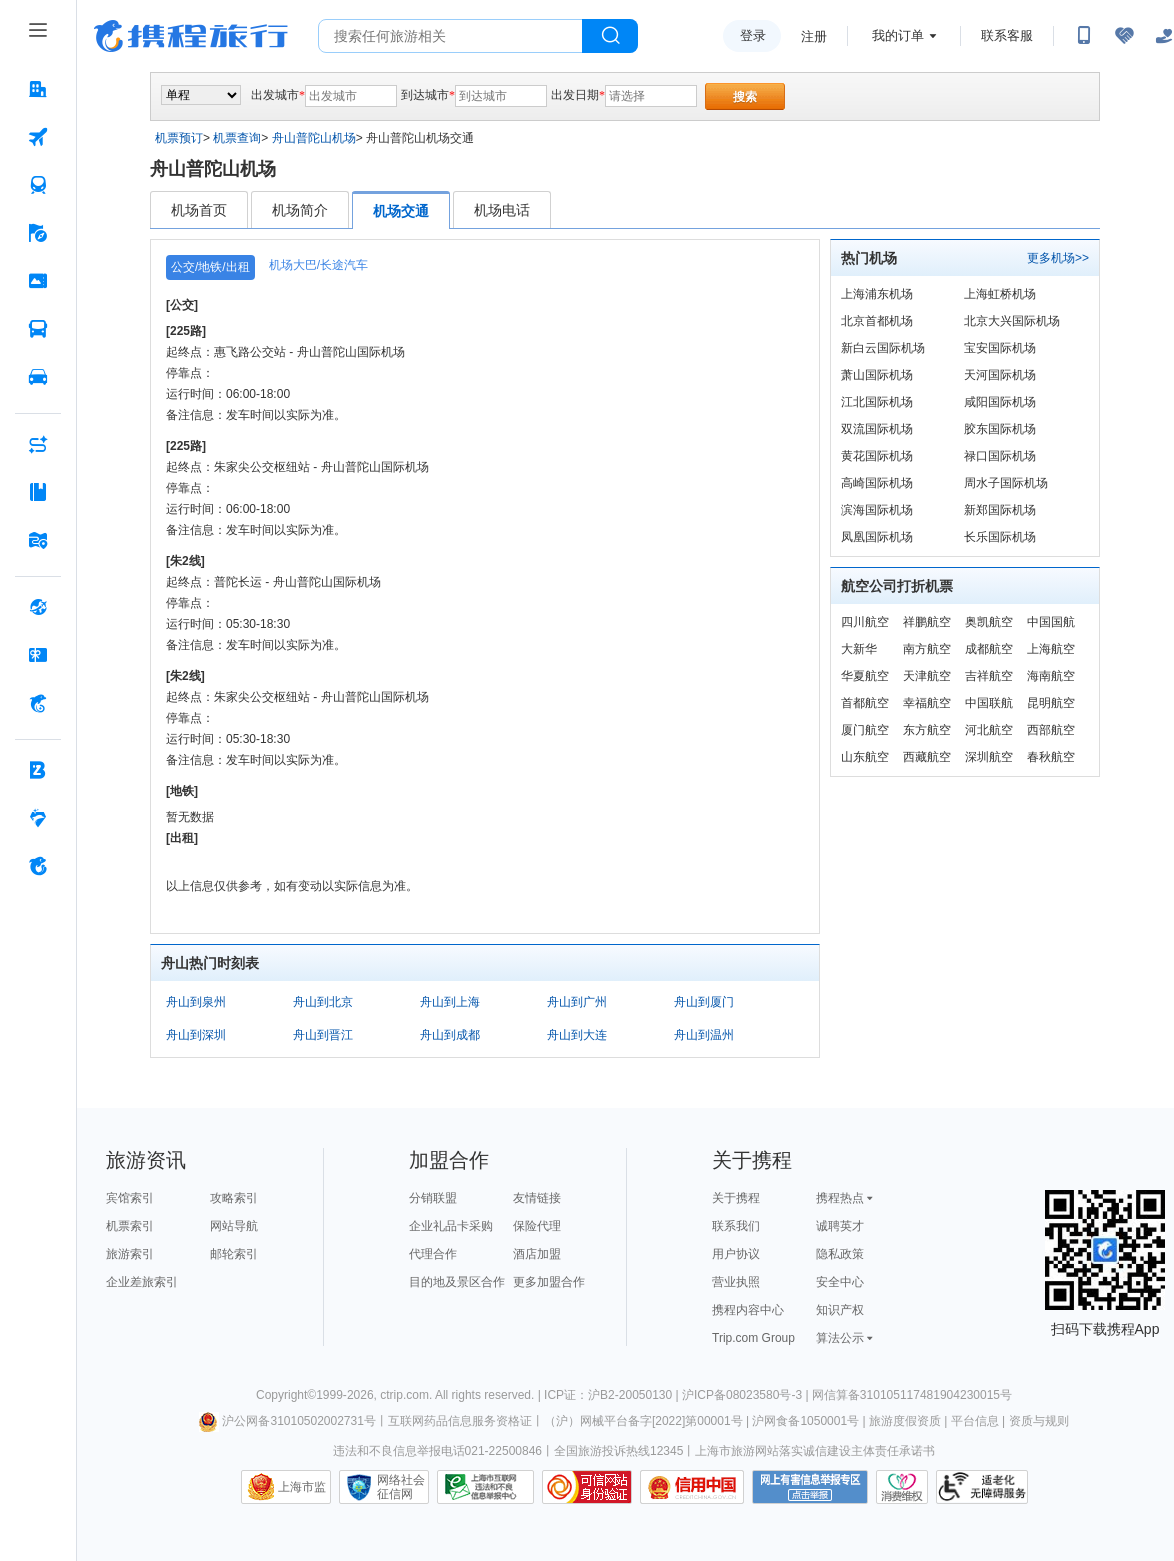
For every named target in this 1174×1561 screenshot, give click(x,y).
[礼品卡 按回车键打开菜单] (38, 655)
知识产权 (840, 1310)
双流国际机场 (877, 429)
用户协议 (736, 1254)
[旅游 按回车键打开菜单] (38, 233)
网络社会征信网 (401, 1487)
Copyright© (286, 1395)
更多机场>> (1058, 258)
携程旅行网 (191, 36)
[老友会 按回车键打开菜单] (38, 818)
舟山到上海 (450, 1002)
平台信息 (975, 1421)
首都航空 (865, 703)
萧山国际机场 (877, 375)
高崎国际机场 (877, 483)
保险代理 (537, 1226)
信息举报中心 (485, 1487)
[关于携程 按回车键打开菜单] (38, 866)
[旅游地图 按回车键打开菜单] (38, 540)
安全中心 (840, 1282)
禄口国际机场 (1000, 456)
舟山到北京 (323, 1002)
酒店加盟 (537, 1254)
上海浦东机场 (877, 294)
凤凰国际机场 (877, 537)
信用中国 (692, 1487)
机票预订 (179, 138)
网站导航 (234, 1226)
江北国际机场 (877, 402)
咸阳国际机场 (1000, 402)
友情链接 (537, 1198)
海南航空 (1051, 676)
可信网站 (587, 1487)
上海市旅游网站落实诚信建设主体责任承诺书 (815, 1451)
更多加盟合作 (549, 1282)
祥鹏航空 (927, 622)
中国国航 (1051, 622)
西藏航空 (927, 757)
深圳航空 (989, 757)
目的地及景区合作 (457, 1282)
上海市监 (302, 1487)
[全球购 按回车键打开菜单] (38, 607)
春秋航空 (1051, 757)
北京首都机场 (877, 321)
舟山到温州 (704, 1035)
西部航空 (1051, 730)
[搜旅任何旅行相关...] (450, 36)
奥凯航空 (989, 622)
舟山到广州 (577, 1002)
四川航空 (865, 622)
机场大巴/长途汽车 (318, 265)
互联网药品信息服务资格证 (460, 1421)
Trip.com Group (753, 1338)
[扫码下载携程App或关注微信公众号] (1084, 36)
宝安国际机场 (1000, 348)
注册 (814, 36)
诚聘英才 (840, 1226)
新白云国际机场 (883, 348)
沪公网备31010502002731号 (287, 1421)
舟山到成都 (450, 1035)
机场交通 (401, 211)
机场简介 (300, 210)
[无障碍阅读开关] (1124, 36)
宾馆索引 (130, 1198)
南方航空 (927, 649)
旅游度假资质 (905, 1421)
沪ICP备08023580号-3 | (747, 1395)
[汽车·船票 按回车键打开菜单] (38, 329)
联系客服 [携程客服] (1007, 35)
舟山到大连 (577, 1035)
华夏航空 (865, 676)
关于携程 (736, 1198)
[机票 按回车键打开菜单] (38, 137)
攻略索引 (234, 1198)
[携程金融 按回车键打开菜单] (38, 703)
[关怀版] (1164, 36)
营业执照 (736, 1282)
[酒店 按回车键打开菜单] (38, 89)
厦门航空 (865, 730)
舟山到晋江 (323, 1035)
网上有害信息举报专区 (810, 1487)
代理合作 (433, 1254)
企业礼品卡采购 (451, 1226)
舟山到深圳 (196, 1035)
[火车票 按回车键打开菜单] (38, 185)
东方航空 (927, 730)
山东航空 (865, 757)
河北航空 (989, 730)
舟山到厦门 (704, 1002)
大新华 (859, 649)
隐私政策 (840, 1254)
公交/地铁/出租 (210, 267)
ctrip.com (404, 1395)
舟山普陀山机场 (314, 138)
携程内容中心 (748, 1310)
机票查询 (237, 138)
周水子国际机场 (1006, 483)
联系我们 (736, 1226)
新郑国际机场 (1000, 510)
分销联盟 (433, 1198)
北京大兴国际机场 (1012, 321)
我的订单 (898, 35)
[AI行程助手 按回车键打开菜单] (38, 444)
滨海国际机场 (877, 510)
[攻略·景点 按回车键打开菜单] (38, 492)
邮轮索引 (234, 1254)
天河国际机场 (1000, 375)
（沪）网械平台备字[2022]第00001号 (643, 1421)
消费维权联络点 (902, 1487)
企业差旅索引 (142, 1282)
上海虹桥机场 (1000, 294)
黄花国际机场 (877, 456)
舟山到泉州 (196, 1002)
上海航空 (1051, 649)
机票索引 (130, 1226)
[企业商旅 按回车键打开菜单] (38, 770)
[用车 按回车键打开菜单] (38, 377)
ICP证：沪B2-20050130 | (613, 1395)
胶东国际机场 (1000, 429)
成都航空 (989, 649)
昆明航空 (1051, 703)
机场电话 (502, 210)
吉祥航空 (989, 676)
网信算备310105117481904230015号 (912, 1395)
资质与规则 (1039, 1421)
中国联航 (989, 703)
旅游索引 (130, 1254)
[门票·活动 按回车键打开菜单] (38, 281)
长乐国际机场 (1000, 537)
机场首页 (199, 210)
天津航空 (927, 676)
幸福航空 (927, 703)
